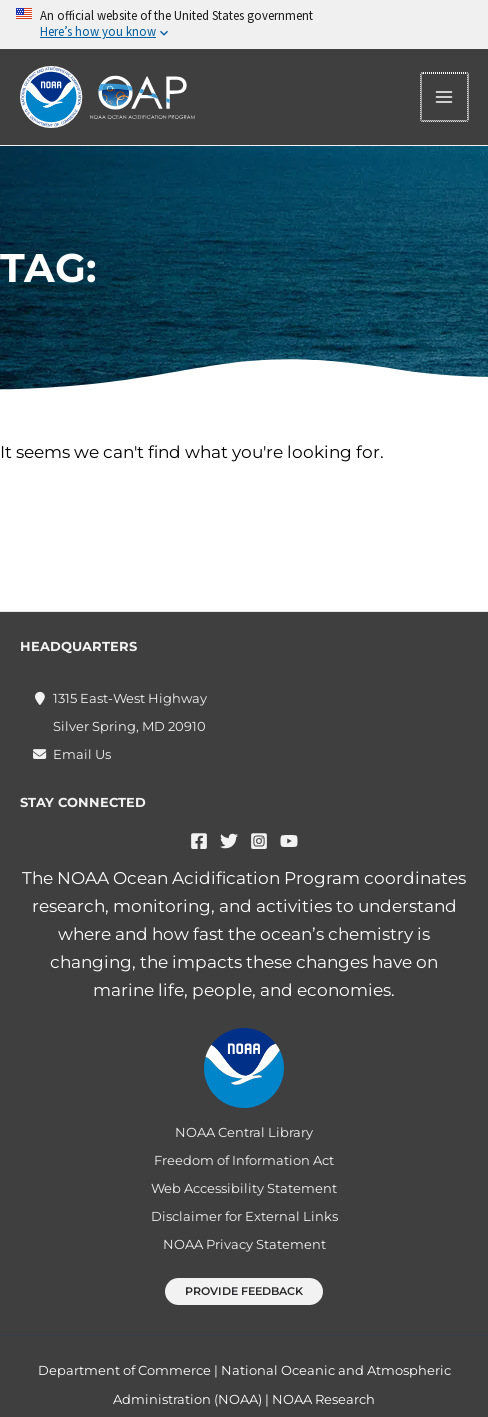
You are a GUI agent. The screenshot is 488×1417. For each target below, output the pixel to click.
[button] (244, 1291)
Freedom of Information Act (244, 1160)
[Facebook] (199, 841)
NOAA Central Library (244, 1132)
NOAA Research (323, 1399)
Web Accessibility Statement (244, 1188)
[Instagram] (259, 841)
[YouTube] (289, 841)
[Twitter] (229, 841)
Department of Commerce (124, 1370)
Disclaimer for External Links (244, 1216)
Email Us (82, 754)
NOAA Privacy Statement (244, 1244)
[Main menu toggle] (446, 97)
